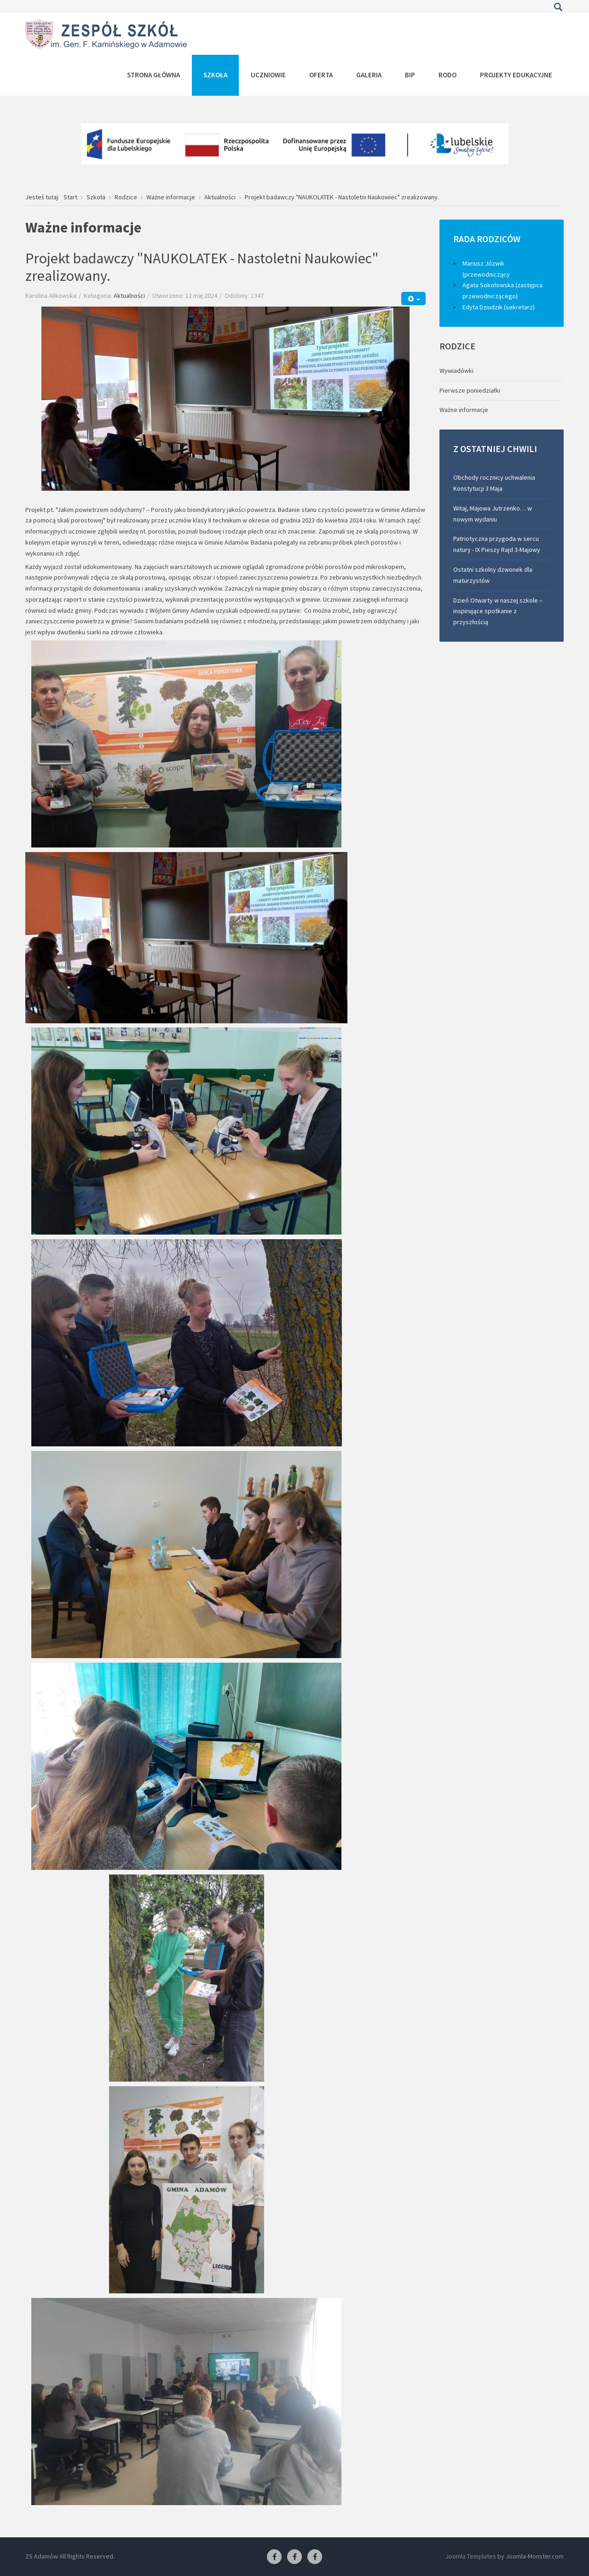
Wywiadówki (456, 370)
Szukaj (558, 7)
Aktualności (129, 295)
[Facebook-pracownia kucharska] (314, 2557)
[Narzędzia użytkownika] (413, 298)
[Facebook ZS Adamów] (274, 2557)
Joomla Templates (470, 2556)
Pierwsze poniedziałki (469, 390)
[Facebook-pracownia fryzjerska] (294, 2557)
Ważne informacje (463, 410)
